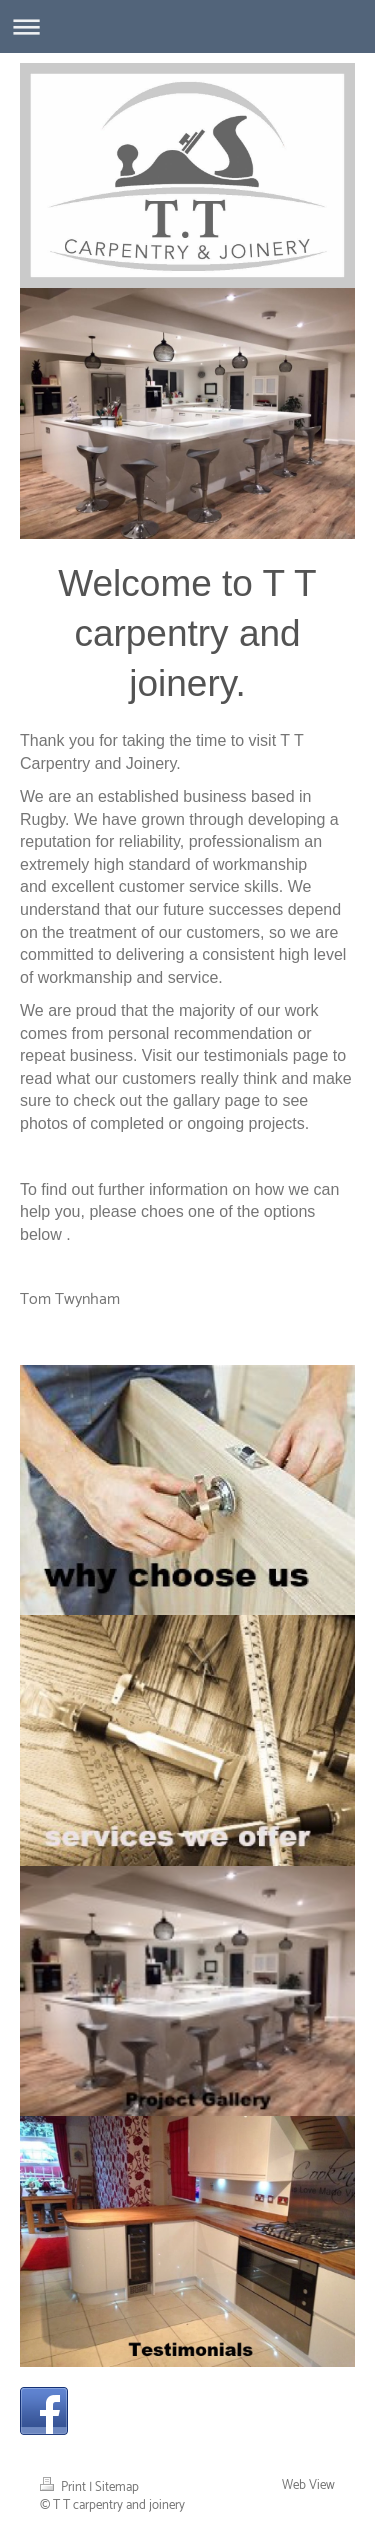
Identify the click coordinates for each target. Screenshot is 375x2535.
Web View (308, 2485)
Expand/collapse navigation (187, 26)
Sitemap (117, 2487)
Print (64, 2487)
